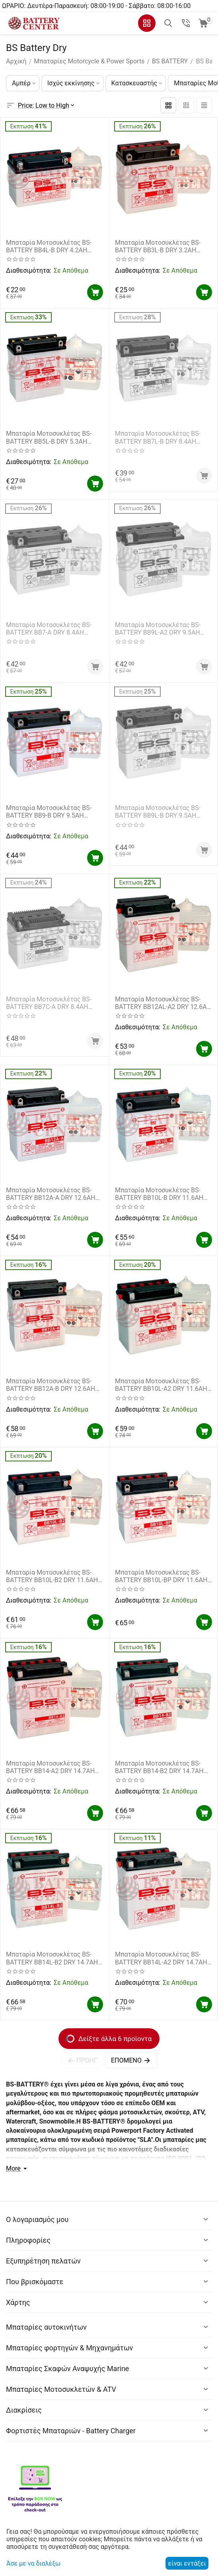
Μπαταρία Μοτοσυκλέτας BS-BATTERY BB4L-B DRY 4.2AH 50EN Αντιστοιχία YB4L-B (48, 246)
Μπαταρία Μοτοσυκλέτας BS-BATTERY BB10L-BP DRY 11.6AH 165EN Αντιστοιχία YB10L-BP (161, 1576)
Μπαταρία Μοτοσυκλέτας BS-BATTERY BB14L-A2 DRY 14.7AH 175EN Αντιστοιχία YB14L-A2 (161, 1958)
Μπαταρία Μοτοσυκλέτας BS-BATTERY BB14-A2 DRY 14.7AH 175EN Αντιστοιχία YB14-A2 (50, 1767)
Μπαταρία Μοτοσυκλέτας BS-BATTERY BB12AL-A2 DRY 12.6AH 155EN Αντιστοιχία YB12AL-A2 (163, 1003)
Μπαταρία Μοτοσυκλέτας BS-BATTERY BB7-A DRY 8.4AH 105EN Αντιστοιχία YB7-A (48, 628)
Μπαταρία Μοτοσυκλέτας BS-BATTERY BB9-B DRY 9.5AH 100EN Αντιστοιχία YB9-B (48, 811)
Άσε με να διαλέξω (33, 2563)
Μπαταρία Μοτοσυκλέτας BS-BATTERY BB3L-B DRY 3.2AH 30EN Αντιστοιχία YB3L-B (157, 246)
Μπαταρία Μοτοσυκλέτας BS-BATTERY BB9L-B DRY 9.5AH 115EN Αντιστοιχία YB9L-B (157, 811)
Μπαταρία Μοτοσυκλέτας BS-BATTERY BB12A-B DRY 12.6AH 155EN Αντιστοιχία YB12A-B (50, 1384)
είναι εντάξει (187, 2563)
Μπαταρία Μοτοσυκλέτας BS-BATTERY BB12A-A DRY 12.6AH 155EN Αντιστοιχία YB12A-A (50, 1193)
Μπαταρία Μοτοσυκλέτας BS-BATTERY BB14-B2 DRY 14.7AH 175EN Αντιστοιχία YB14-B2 (159, 1767)
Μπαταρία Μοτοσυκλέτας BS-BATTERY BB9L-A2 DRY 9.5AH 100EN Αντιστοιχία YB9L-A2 (157, 628)
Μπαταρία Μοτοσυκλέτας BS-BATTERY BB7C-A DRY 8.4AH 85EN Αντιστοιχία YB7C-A (48, 1003)
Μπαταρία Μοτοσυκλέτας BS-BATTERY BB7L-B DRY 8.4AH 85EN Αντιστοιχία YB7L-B (157, 437)
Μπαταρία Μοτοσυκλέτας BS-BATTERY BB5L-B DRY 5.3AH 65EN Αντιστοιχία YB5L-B (48, 437)
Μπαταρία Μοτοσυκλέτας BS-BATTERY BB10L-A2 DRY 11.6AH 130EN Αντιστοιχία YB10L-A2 (161, 1384)
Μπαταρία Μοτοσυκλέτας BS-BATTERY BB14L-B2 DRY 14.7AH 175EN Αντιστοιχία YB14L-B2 (52, 1958)
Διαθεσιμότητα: (28, 270)
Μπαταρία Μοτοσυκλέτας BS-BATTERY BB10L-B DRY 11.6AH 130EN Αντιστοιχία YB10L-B (159, 1193)
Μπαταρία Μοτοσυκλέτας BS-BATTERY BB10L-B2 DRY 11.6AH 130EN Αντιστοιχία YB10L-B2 (52, 1576)
